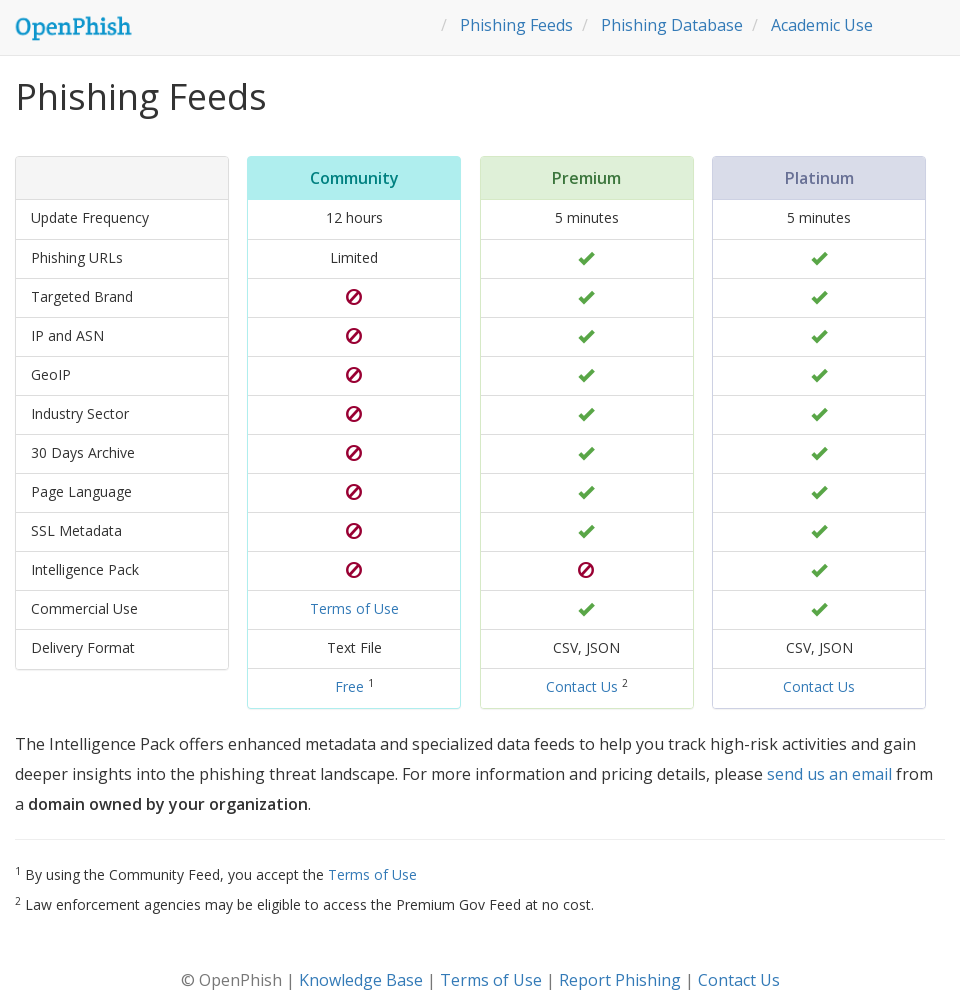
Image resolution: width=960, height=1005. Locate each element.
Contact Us (582, 686)
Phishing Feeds (516, 25)
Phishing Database (672, 25)
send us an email (829, 774)
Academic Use (822, 25)
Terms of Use (354, 608)
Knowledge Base (361, 980)
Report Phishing (620, 980)
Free (349, 686)
